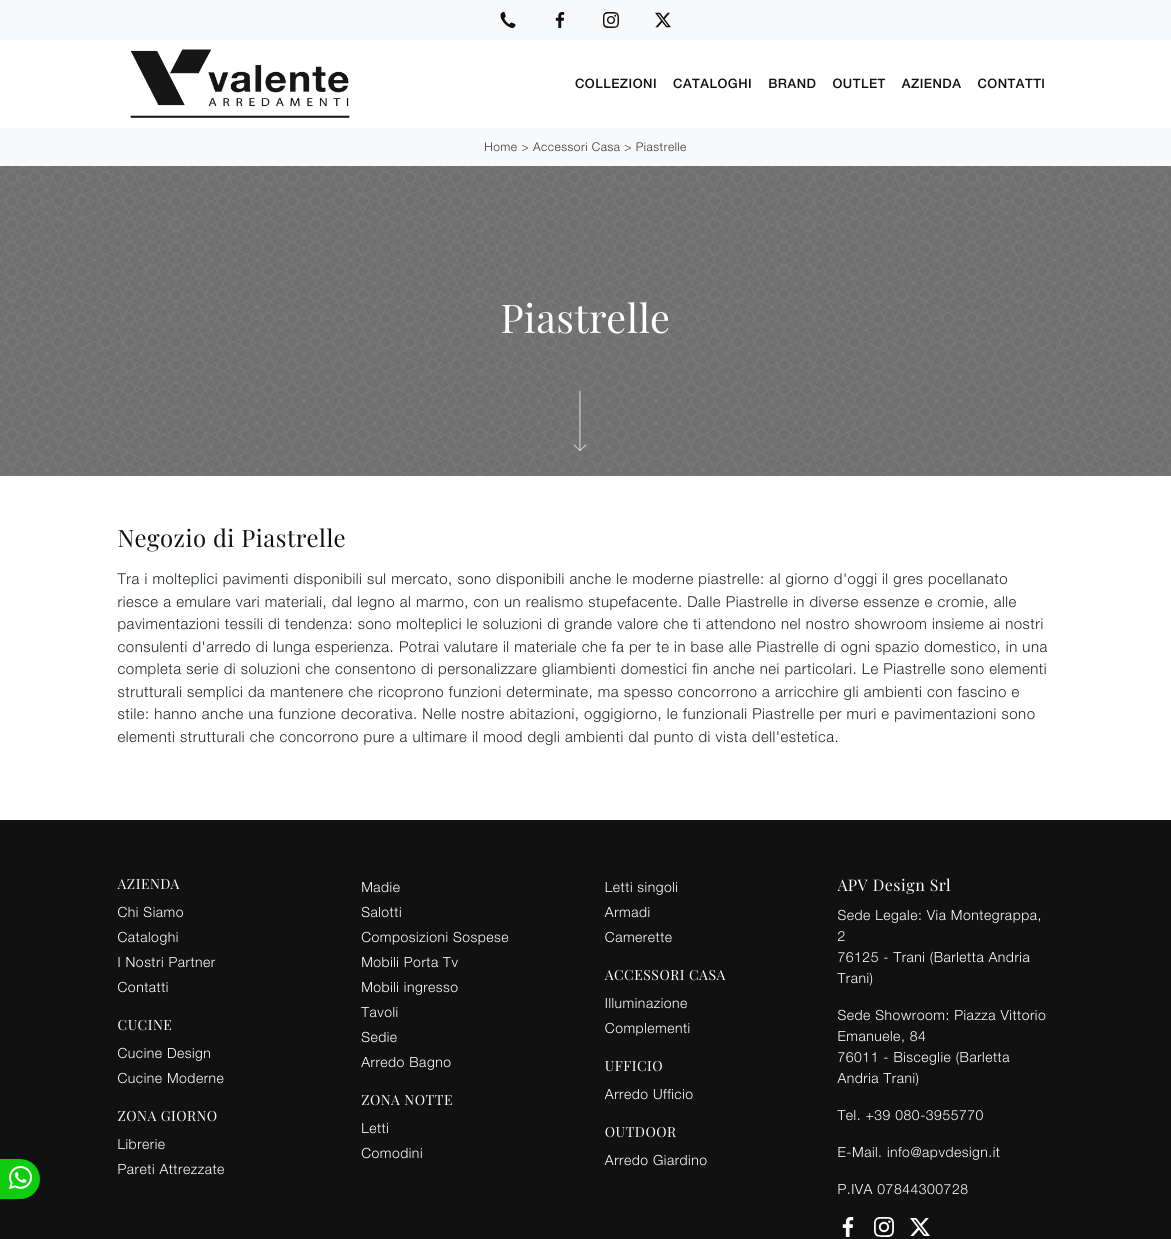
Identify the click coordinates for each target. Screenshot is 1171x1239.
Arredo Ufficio (649, 1092)
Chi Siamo (151, 910)
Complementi (648, 1026)
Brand (792, 83)
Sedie (379, 1035)
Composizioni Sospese (435, 935)
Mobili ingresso (409, 985)
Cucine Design (165, 1051)
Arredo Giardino (656, 1158)
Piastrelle (661, 145)
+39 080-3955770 (924, 1113)
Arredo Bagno (406, 1060)
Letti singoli (642, 885)
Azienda (932, 83)
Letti (375, 1126)
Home (500, 145)
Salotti (381, 910)
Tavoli (380, 1010)
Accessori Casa (576, 145)
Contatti (1011, 83)
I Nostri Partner (167, 960)
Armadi (628, 910)
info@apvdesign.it (944, 1150)
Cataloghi (712, 83)
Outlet (858, 83)
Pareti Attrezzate (171, 1167)
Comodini (392, 1151)
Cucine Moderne (171, 1076)
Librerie (142, 1142)
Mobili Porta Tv (409, 960)
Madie (380, 885)
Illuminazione (646, 1001)
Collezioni (616, 83)
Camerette (639, 935)
